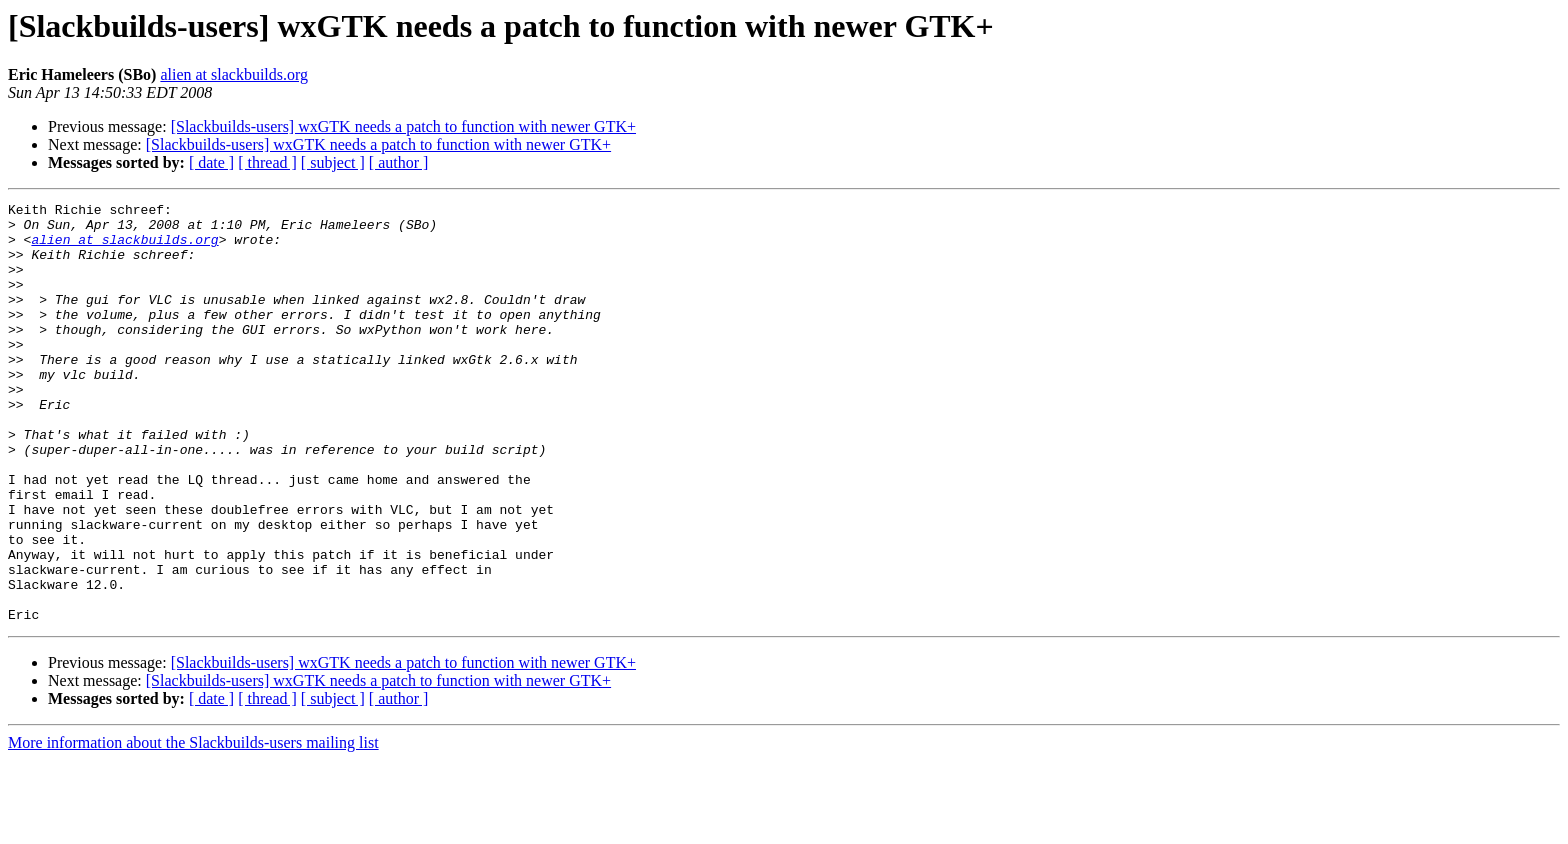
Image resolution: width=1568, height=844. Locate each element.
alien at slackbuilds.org (234, 74)
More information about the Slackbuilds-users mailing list (193, 826)
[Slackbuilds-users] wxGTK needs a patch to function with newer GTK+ (403, 126)
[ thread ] (267, 162)
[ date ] (211, 162)
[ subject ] (333, 162)
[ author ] (399, 162)
